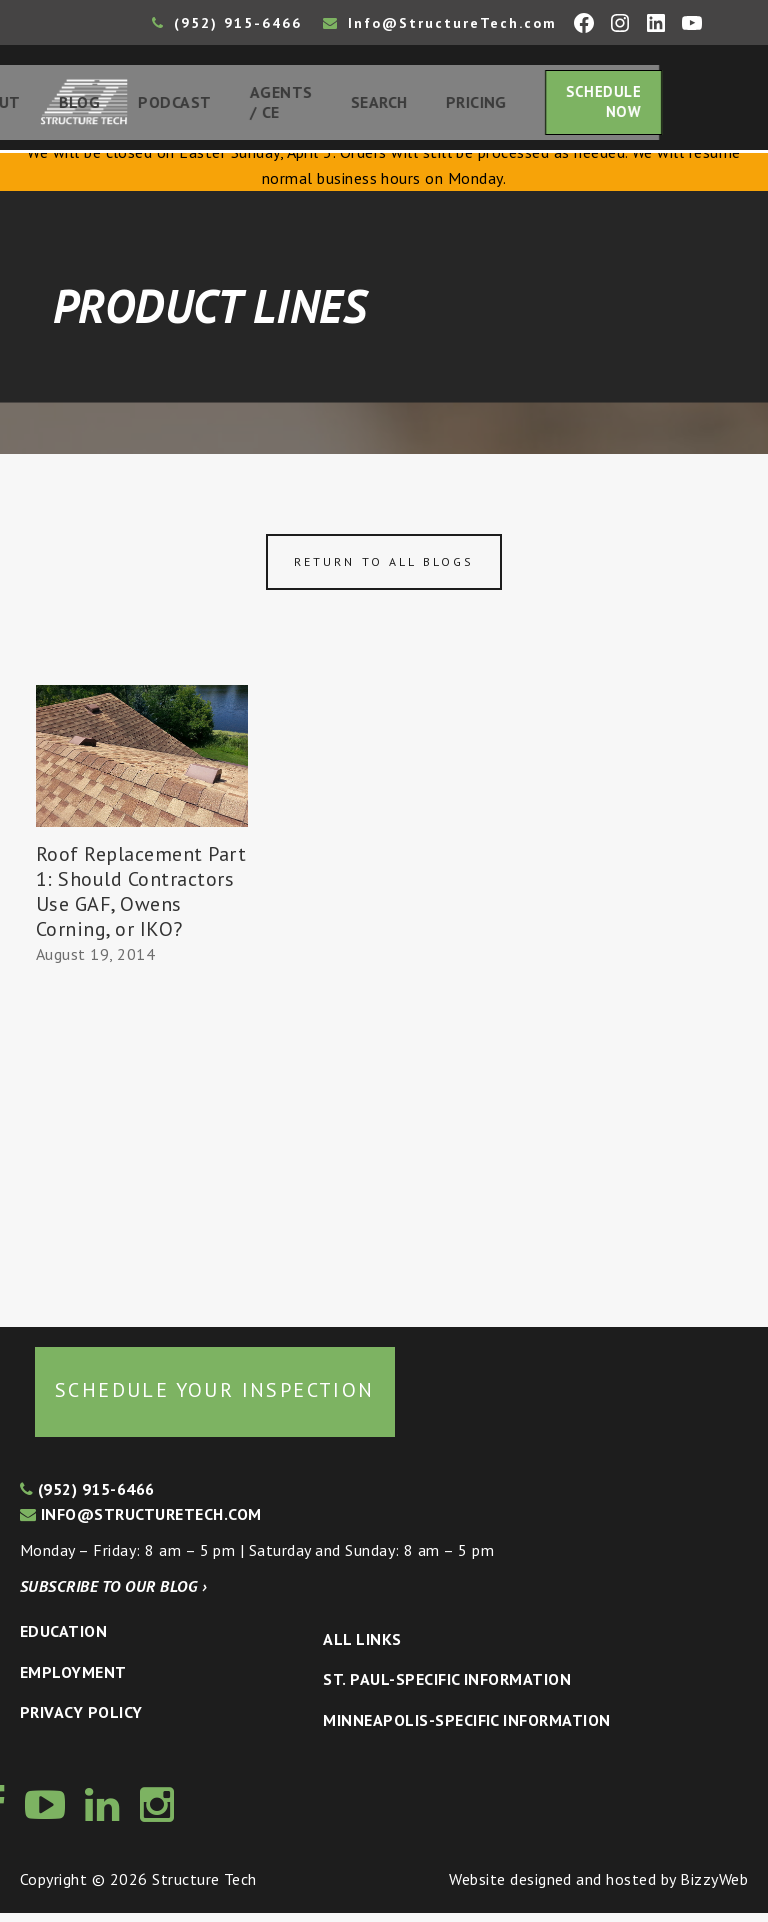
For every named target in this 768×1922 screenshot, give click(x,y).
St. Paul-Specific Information (447, 1688)
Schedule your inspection (215, 1399)
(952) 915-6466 (227, 23)
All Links (362, 1648)
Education (63, 1640)
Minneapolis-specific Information (466, 1729)
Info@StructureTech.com (440, 23)
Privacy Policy (81, 1722)
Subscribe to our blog (113, 1595)
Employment (73, 1681)
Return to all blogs (384, 570)
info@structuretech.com (141, 1524)
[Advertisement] (142, 1146)
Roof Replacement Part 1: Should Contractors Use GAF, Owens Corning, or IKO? (141, 900)
